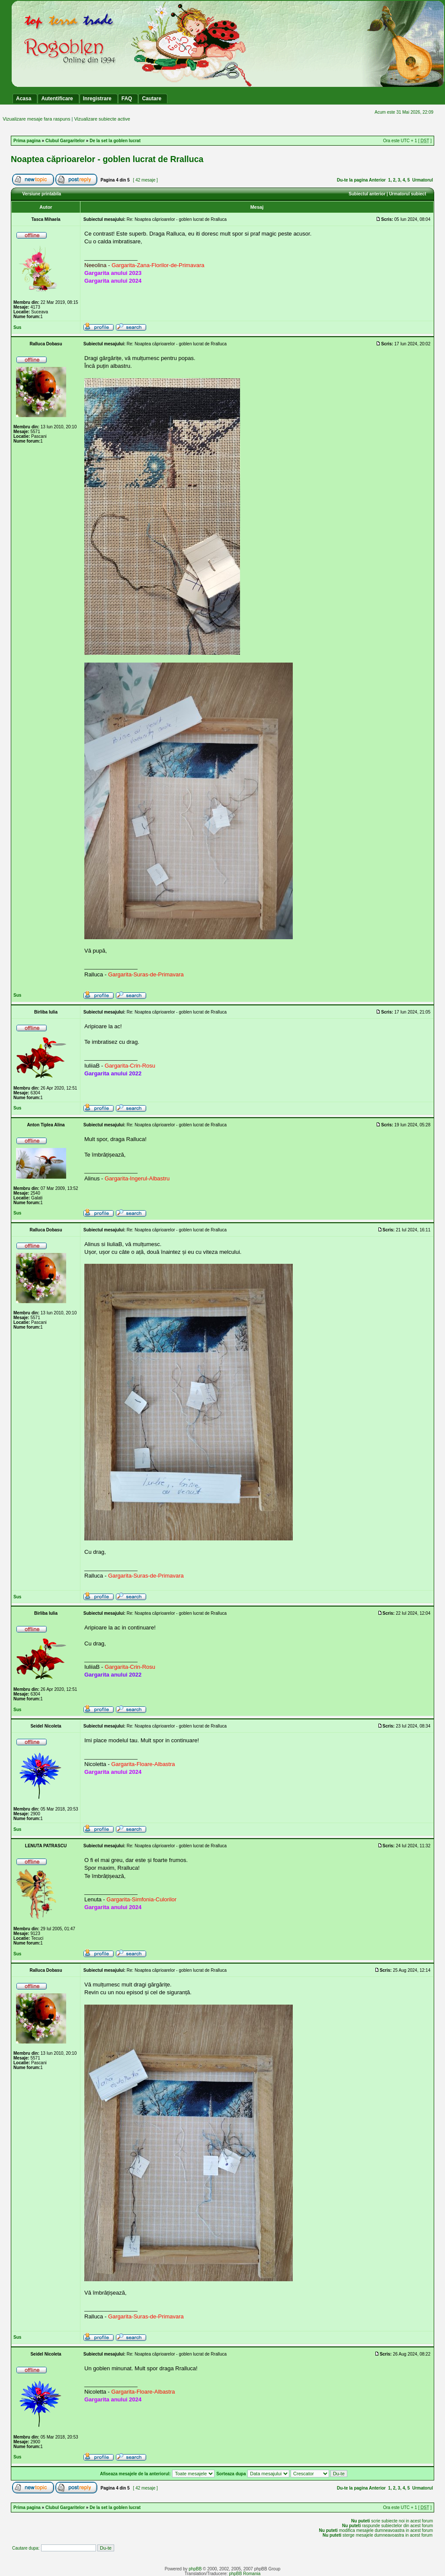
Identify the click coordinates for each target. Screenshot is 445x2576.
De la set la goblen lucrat (115, 140)
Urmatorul (422, 180)
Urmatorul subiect (407, 193)
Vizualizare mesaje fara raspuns (36, 118)
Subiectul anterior (367, 193)
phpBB (195, 2568)
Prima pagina (27, 140)
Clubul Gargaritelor (65, 140)
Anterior (377, 180)
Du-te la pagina (352, 180)
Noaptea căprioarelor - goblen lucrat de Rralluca (107, 159)
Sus (17, 327)
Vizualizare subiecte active (102, 118)
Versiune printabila (41, 193)
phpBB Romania (244, 2573)
